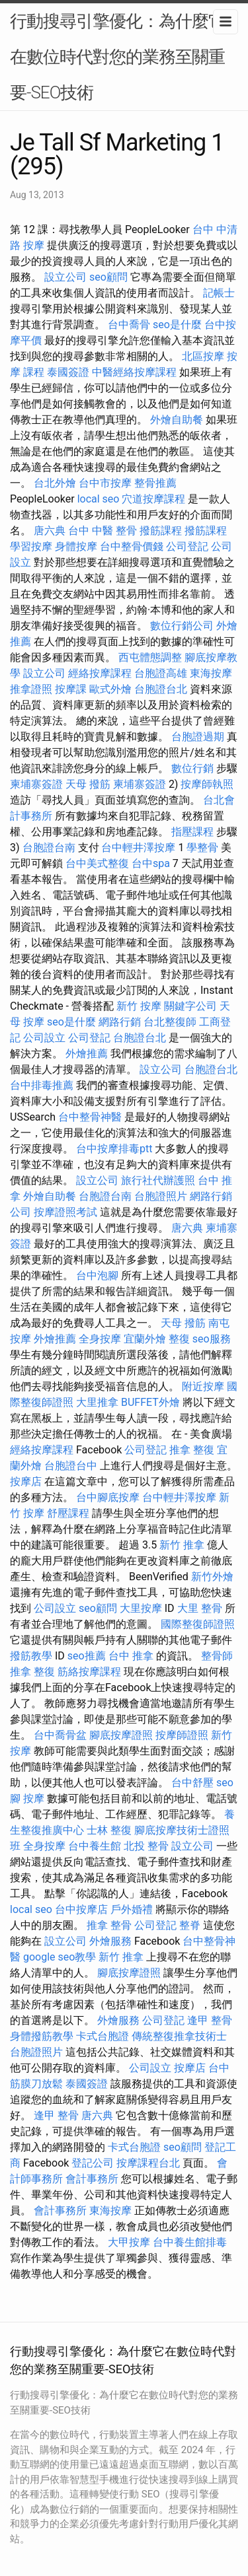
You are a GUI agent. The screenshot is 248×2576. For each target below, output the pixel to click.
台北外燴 (55, 483)
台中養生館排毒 (190, 2242)
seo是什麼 (177, 324)
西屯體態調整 (150, 657)
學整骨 (202, 847)
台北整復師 (170, 1022)
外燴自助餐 (176, 419)
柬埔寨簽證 (36, 784)
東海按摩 (211, 673)
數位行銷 (192, 768)
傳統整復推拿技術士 (179, 2036)
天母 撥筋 (87, 784)
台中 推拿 (130, 1656)
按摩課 (71, 689)
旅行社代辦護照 (158, 1180)
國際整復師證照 (198, 1624)
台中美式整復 (97, 863)
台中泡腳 (97, 1275)
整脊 (189, 1925)
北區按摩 (203, 356)
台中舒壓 (192, 1782)
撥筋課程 (161, 530)
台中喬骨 (129, 324)
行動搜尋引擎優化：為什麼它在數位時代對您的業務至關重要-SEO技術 (117, 56)
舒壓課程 (68, 1513)
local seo (98, 499)
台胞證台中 (70, 1465)
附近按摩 (203, 1386)
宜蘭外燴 (145, 1339)
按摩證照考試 (65, 1212)
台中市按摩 (105, 483)
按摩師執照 (207, 784)
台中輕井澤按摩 (138, 847)
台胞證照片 (160, 1196)
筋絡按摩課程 (89, 1671)
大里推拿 (97, 1402)
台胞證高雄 (160, 673)
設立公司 (65, 277)
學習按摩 (31, 546)
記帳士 (219, 293)
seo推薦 (86, 1656)
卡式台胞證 (102, 2036)
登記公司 (92, 2163)
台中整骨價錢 (131, 546)
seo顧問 (108, 277)
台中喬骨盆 (60, 1735)
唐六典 (49, 530)
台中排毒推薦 (41, 1085)
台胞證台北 (160, 689)
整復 (179, 1339)
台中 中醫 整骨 (102, 530)
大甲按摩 (129, 2242)
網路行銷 (120, 1022)
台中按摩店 (81, 1909)
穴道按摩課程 (153, 499)
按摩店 (26, 1481)
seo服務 (211, 1339)
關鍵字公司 (190, 1006)
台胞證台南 (48, 847)
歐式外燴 (110, 689)
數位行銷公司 (182, 625)
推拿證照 (31, 689)
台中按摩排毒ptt (114, 1148)
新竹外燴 (212, 1576)
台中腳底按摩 (108, 1497)
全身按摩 (100, 1339)
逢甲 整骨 (209, 2020)
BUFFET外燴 (150, 1402)
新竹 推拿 (181, 1545)
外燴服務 (110, 1941)
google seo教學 (59, 1957)
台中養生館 (94, 1846)
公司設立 (44, 1037)
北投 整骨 (146, 1846)
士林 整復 (109, 1830)
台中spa (151, 863)
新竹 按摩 (138, 1006)
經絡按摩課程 (100, 673)
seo (224, 1782)
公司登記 (187, 546)
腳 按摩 (27, 1798)
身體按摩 (76, 546)
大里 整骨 (199, 1608)
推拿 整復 (191, 1450)
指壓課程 (192, 831)
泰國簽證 (68, 372)
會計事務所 (91, 2179)
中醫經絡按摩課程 (134, 372)
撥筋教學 (31, 1656)
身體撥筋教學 (41, 2036)
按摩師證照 (181, 1735)
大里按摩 (141, 1608)
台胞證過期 (197, 736)
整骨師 (217, 1656)
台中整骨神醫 (90, 1117)
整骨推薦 (155, 483)
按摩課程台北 (148, 2163)
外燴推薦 (86, 1053)
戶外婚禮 (131, 1909)
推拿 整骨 (109, 1925)
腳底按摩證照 (121, 1735)
